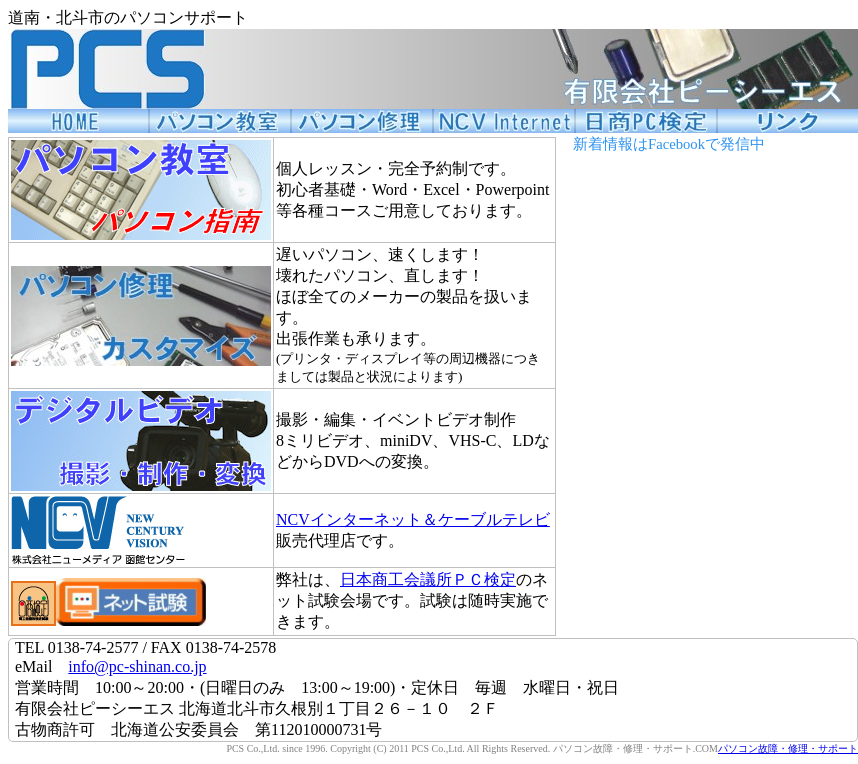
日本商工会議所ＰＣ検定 (428, 579)
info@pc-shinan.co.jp (137, 666)
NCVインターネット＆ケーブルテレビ (413, 519)
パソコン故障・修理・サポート (788, 748)
